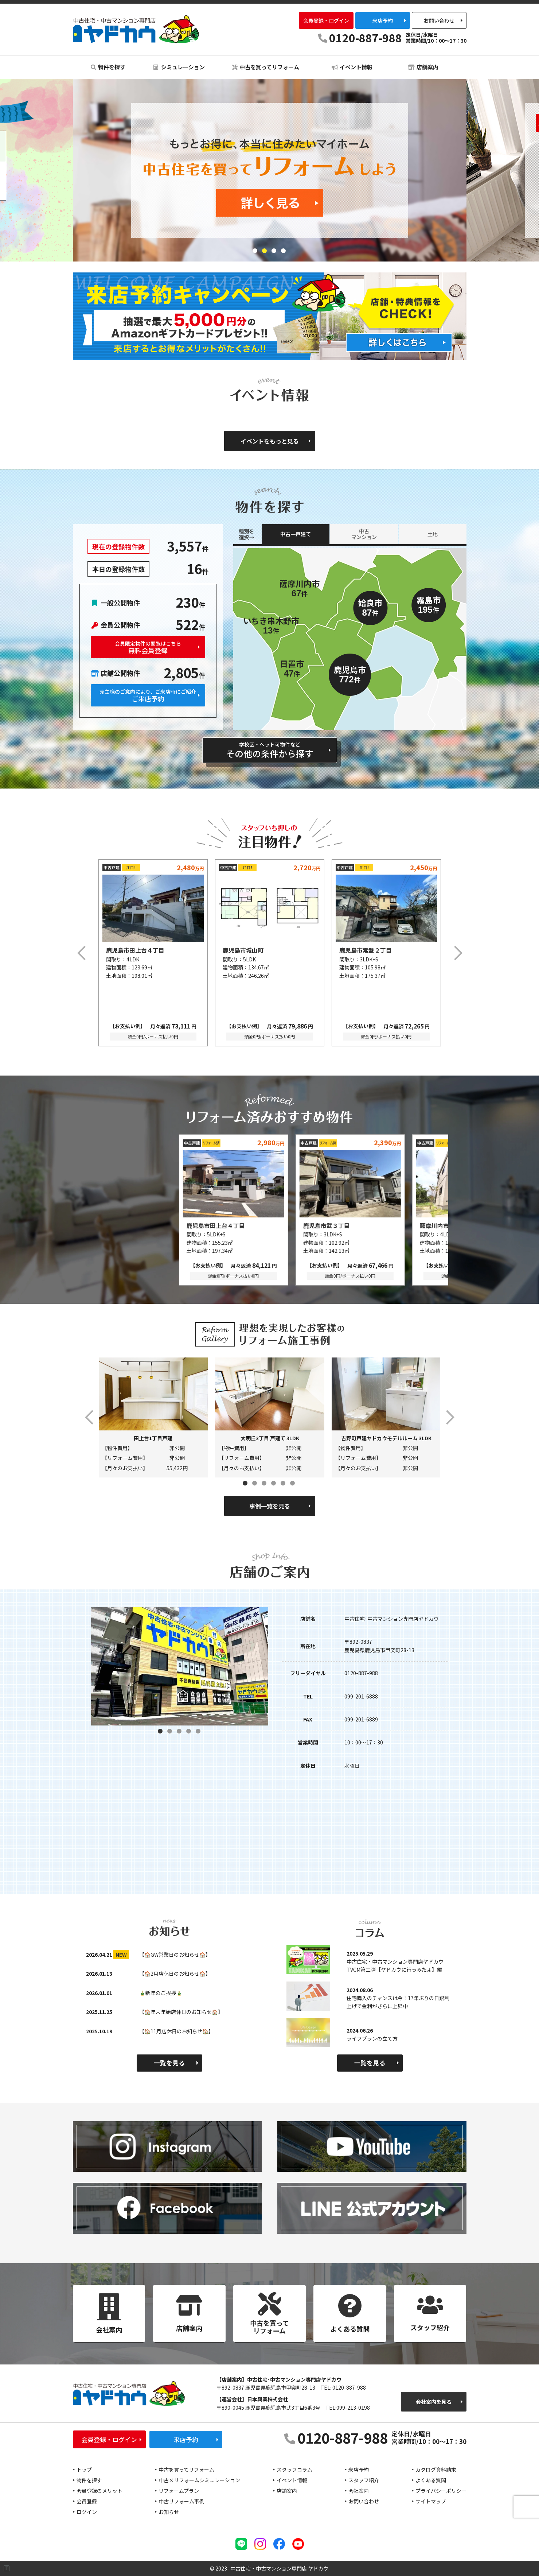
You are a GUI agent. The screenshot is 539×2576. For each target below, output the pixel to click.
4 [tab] (284, 251)
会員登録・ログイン (326, 20)
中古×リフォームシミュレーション (199, 2480)
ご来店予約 (147, 696)
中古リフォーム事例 (181, 2501)
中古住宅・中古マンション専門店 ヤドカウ (136, 29)
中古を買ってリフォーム (265, 67)
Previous (82, 953)
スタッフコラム (294, 2469)
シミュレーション (179, 67)
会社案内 (358, 2490)
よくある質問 (430, 2480)
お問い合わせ (439, 20)
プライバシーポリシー (440, 2490)
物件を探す (108, 67)
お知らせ (169, 2511)
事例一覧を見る (269, 1506)
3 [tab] (274, 251)
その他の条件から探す (269, 750)
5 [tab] (283, 1484)
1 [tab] (255, 251)
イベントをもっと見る (270, 441)
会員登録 (87, 2501)
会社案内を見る (434, 2401)
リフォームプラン (179, 2490)
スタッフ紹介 (363, 2480)
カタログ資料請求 (435, 2469)
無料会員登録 (148, 647)
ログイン (87, 2511)
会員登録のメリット (99, 2490)
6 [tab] (293, 1484)
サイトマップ (430, 2501)
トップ (84, 2469)
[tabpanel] (269, 170)
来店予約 (382, 20)
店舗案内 (423, 67)
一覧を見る (169, 2062)
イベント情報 (352, 67)
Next (457, 953)
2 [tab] (265, 251)
